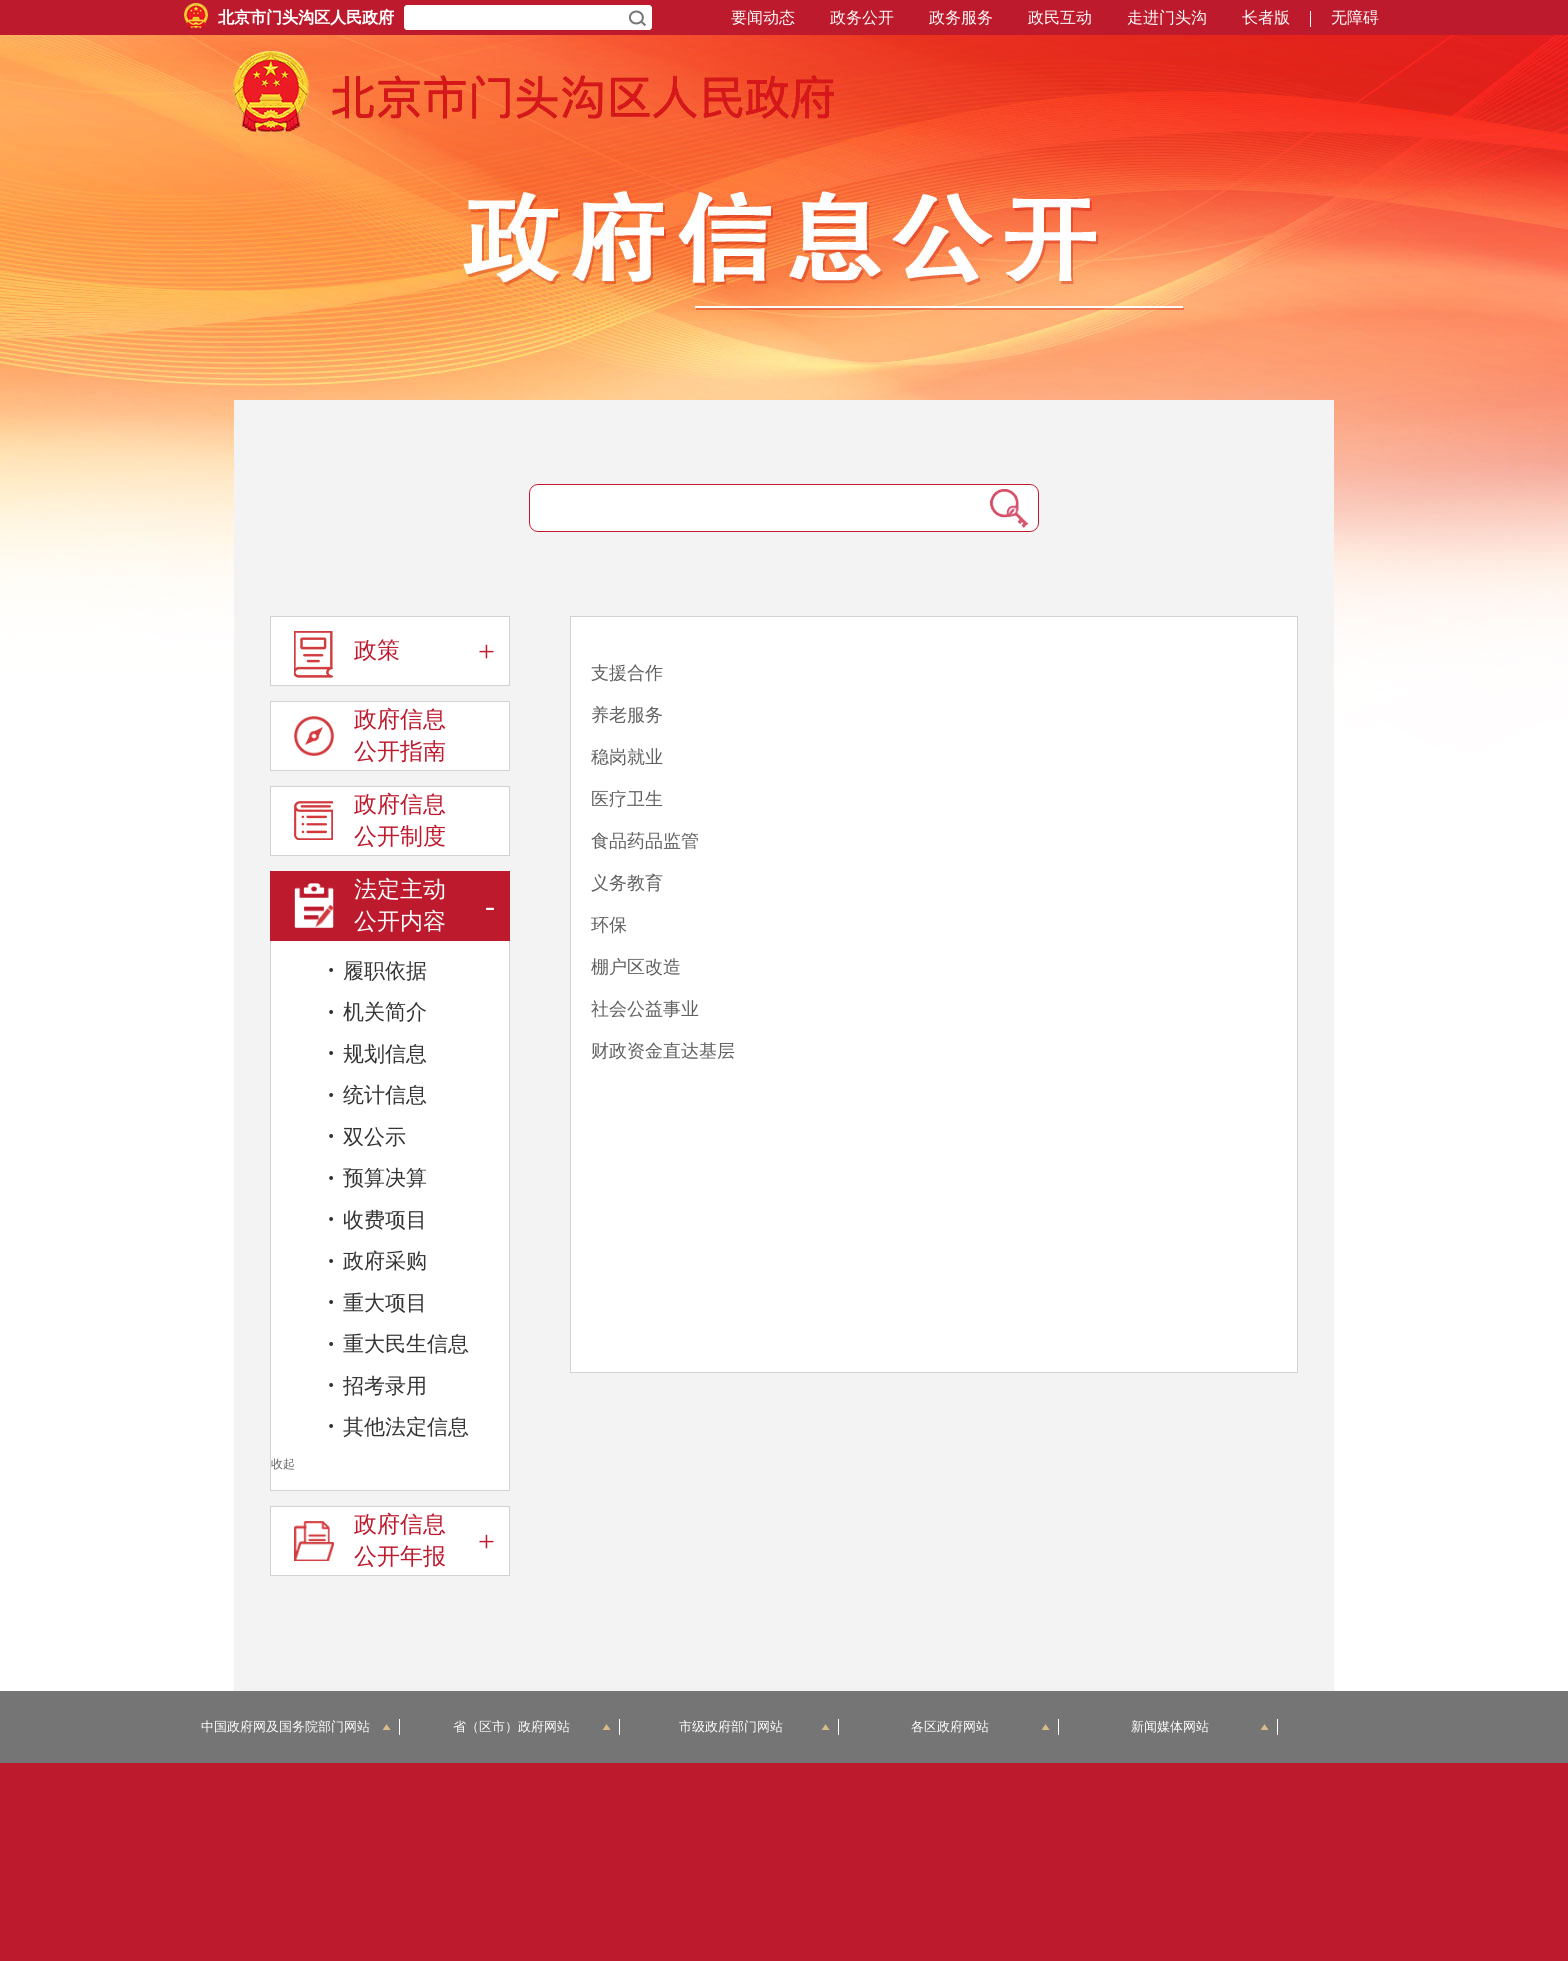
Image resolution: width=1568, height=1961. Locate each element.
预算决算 (377, 1178)
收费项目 (377, 1219)
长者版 (1266, 17)
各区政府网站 (980, 1726)
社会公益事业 (645, 1009)
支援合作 (627, 673)
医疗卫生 (627, 799)
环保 (609, 925)
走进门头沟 (1167, 17)
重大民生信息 (398, 1344)
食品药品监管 (645, 841)
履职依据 (377, 970)
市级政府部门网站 (755, 1726)
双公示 (366, 1136)
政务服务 (961, 17)
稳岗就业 (627, 757)
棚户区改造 (636, 967)
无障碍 (1355, 17)
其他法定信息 (398, 1426)
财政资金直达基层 (663, 1051)
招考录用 (377, 1385)
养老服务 (627, 715)
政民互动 (1060, 17)
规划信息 (377, 1053)
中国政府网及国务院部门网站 (296, 1726)
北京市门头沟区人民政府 (306, 17)
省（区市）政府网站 (532, 1726)
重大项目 (377, 1302)
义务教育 (627, 883)
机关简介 (377, 1012)
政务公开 (862, 17)
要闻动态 (763, 17)
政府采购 (377, 1261)
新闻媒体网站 (1200, 1726)
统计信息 (377, 1095)
